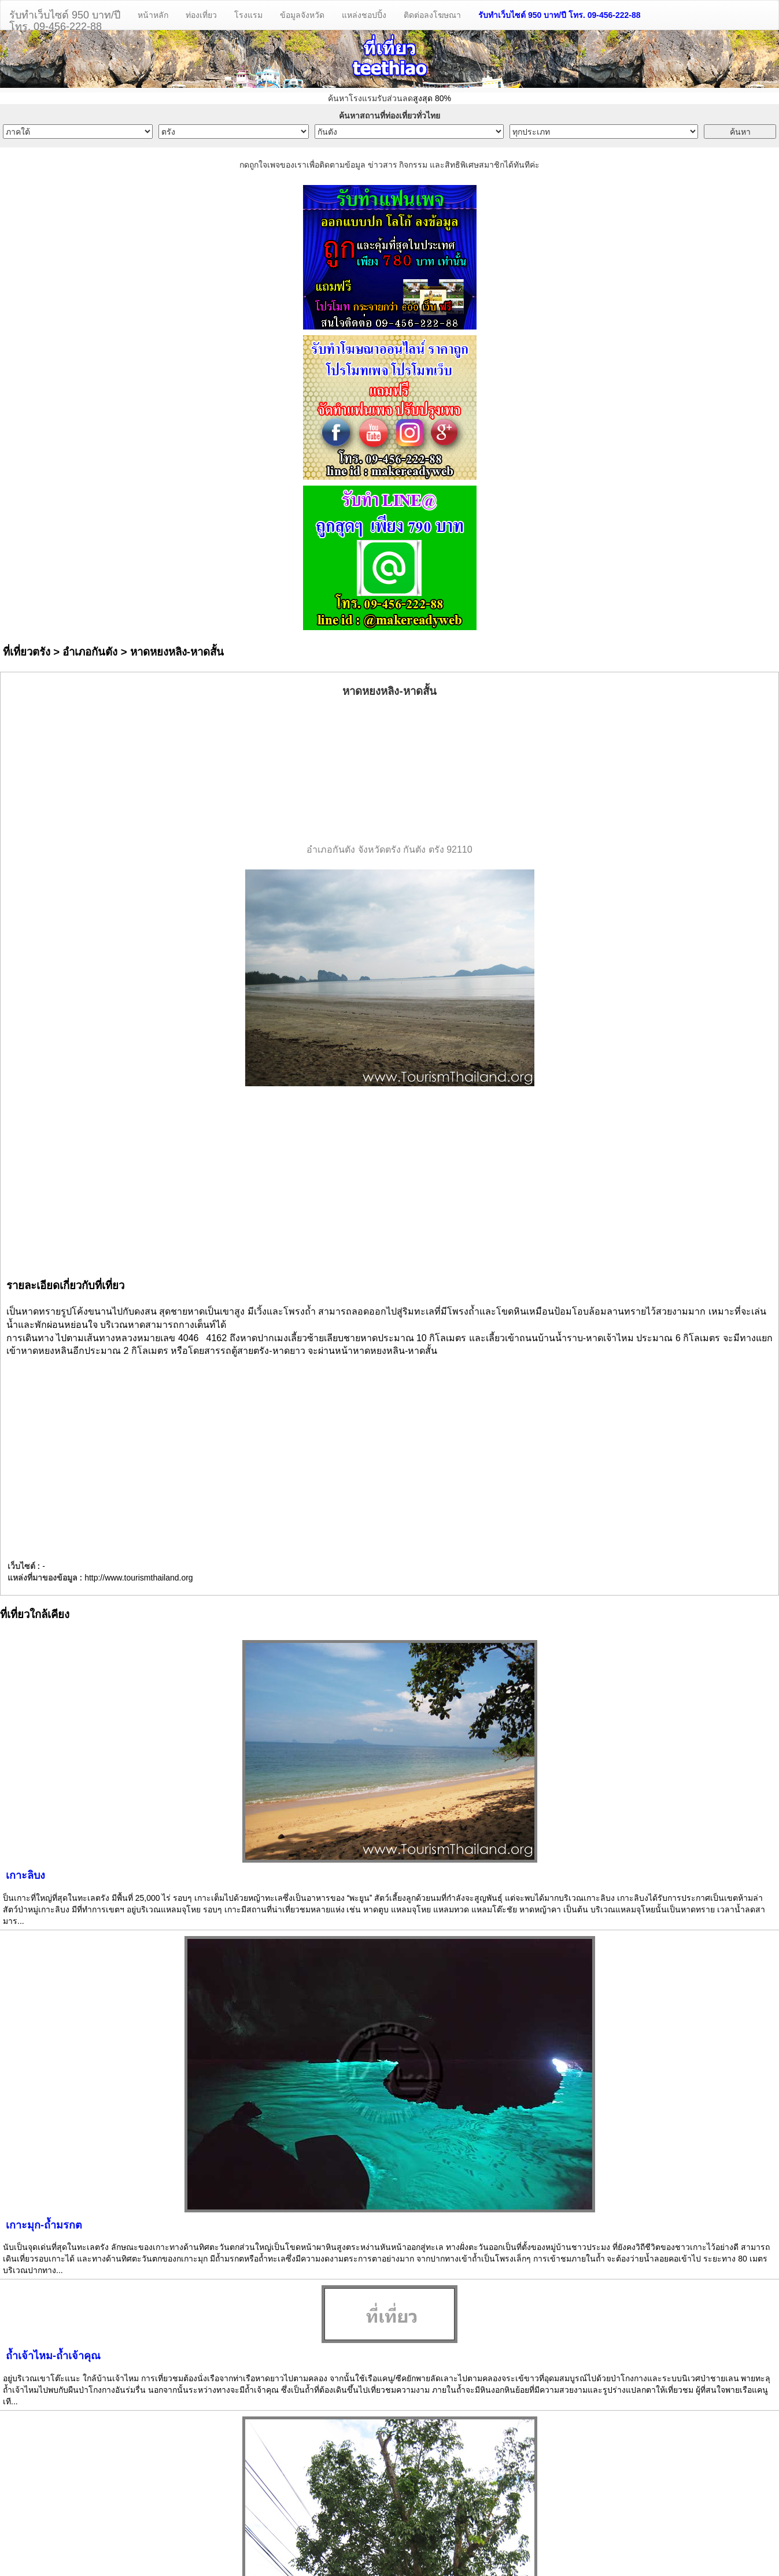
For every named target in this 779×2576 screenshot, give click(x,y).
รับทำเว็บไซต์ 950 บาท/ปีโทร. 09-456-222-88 (64, 19)
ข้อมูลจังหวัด (302, 15)
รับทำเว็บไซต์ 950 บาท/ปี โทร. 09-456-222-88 (559, 15)
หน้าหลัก (153, 15)
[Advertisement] (390, 771)
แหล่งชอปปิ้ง (364, 15)
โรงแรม (248, 15)
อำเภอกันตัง (89, 652)
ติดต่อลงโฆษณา (432, 15)
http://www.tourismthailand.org (138, 1577)
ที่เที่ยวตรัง (26, 652)
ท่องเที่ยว (201, 15)
